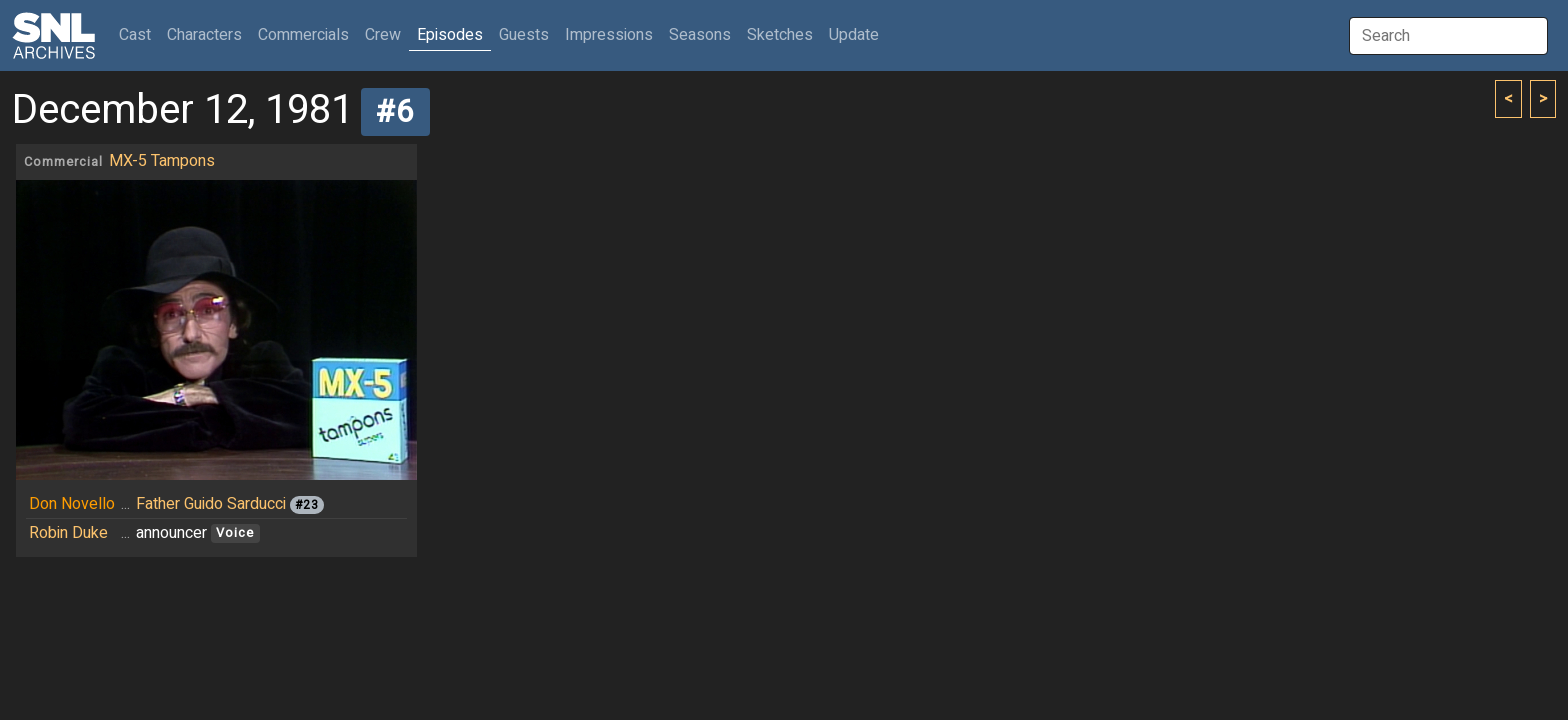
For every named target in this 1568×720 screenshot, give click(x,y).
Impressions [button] (609, 35)
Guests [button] (524, 35)
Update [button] (854, 35)
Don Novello (72, 504)
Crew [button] (383, 35)
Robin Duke (68, 533)
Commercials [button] (303, 35)
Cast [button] (139, 34)
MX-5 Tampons (162, 161)
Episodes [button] (450, 35)
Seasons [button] (700, 35)
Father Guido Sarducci (211, 504)
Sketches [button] (780, 35)
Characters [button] (204, 35)
